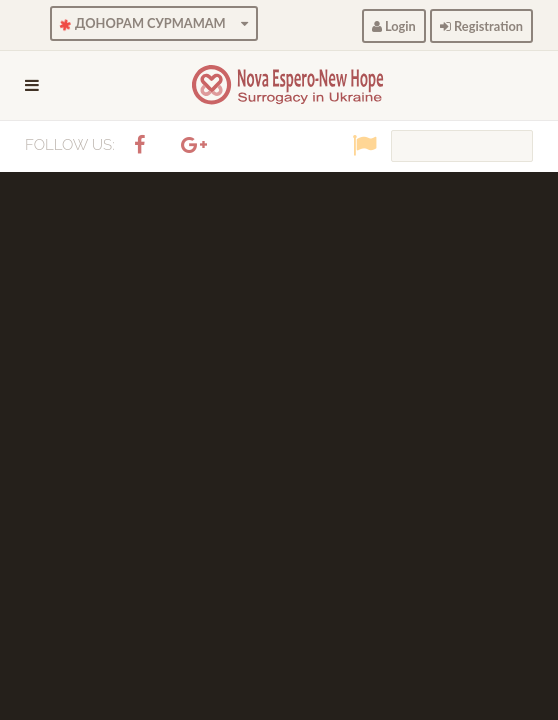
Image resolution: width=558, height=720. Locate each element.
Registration (481, 26)
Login (394, 26)
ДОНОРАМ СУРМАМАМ (153, 24)
